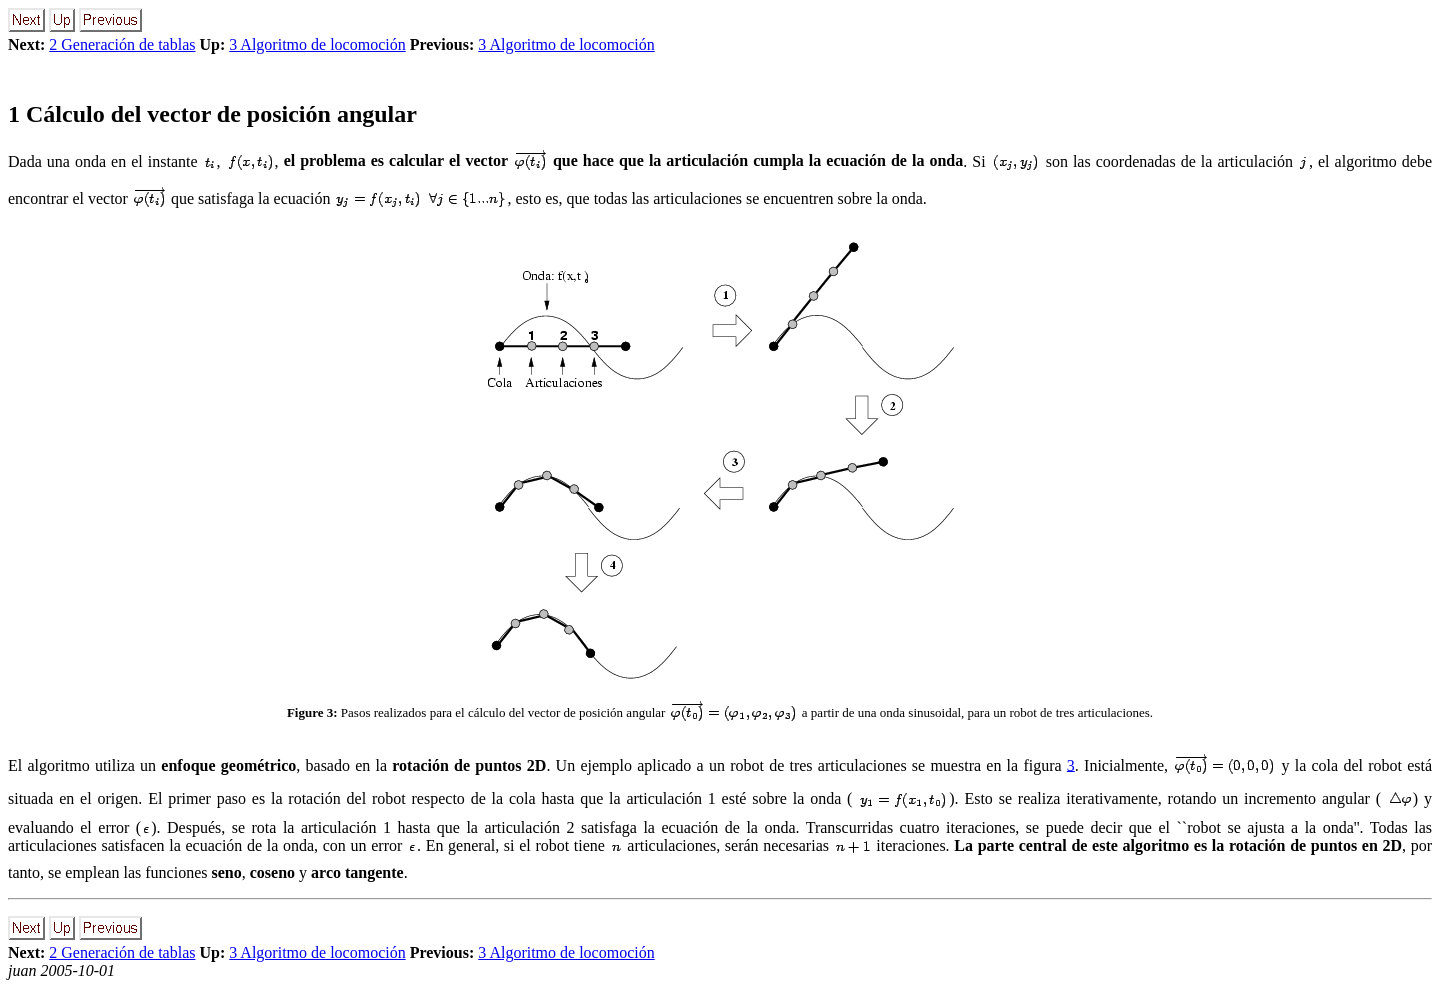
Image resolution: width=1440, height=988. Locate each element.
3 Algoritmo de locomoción (317, 44)
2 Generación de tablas (122, 44)
